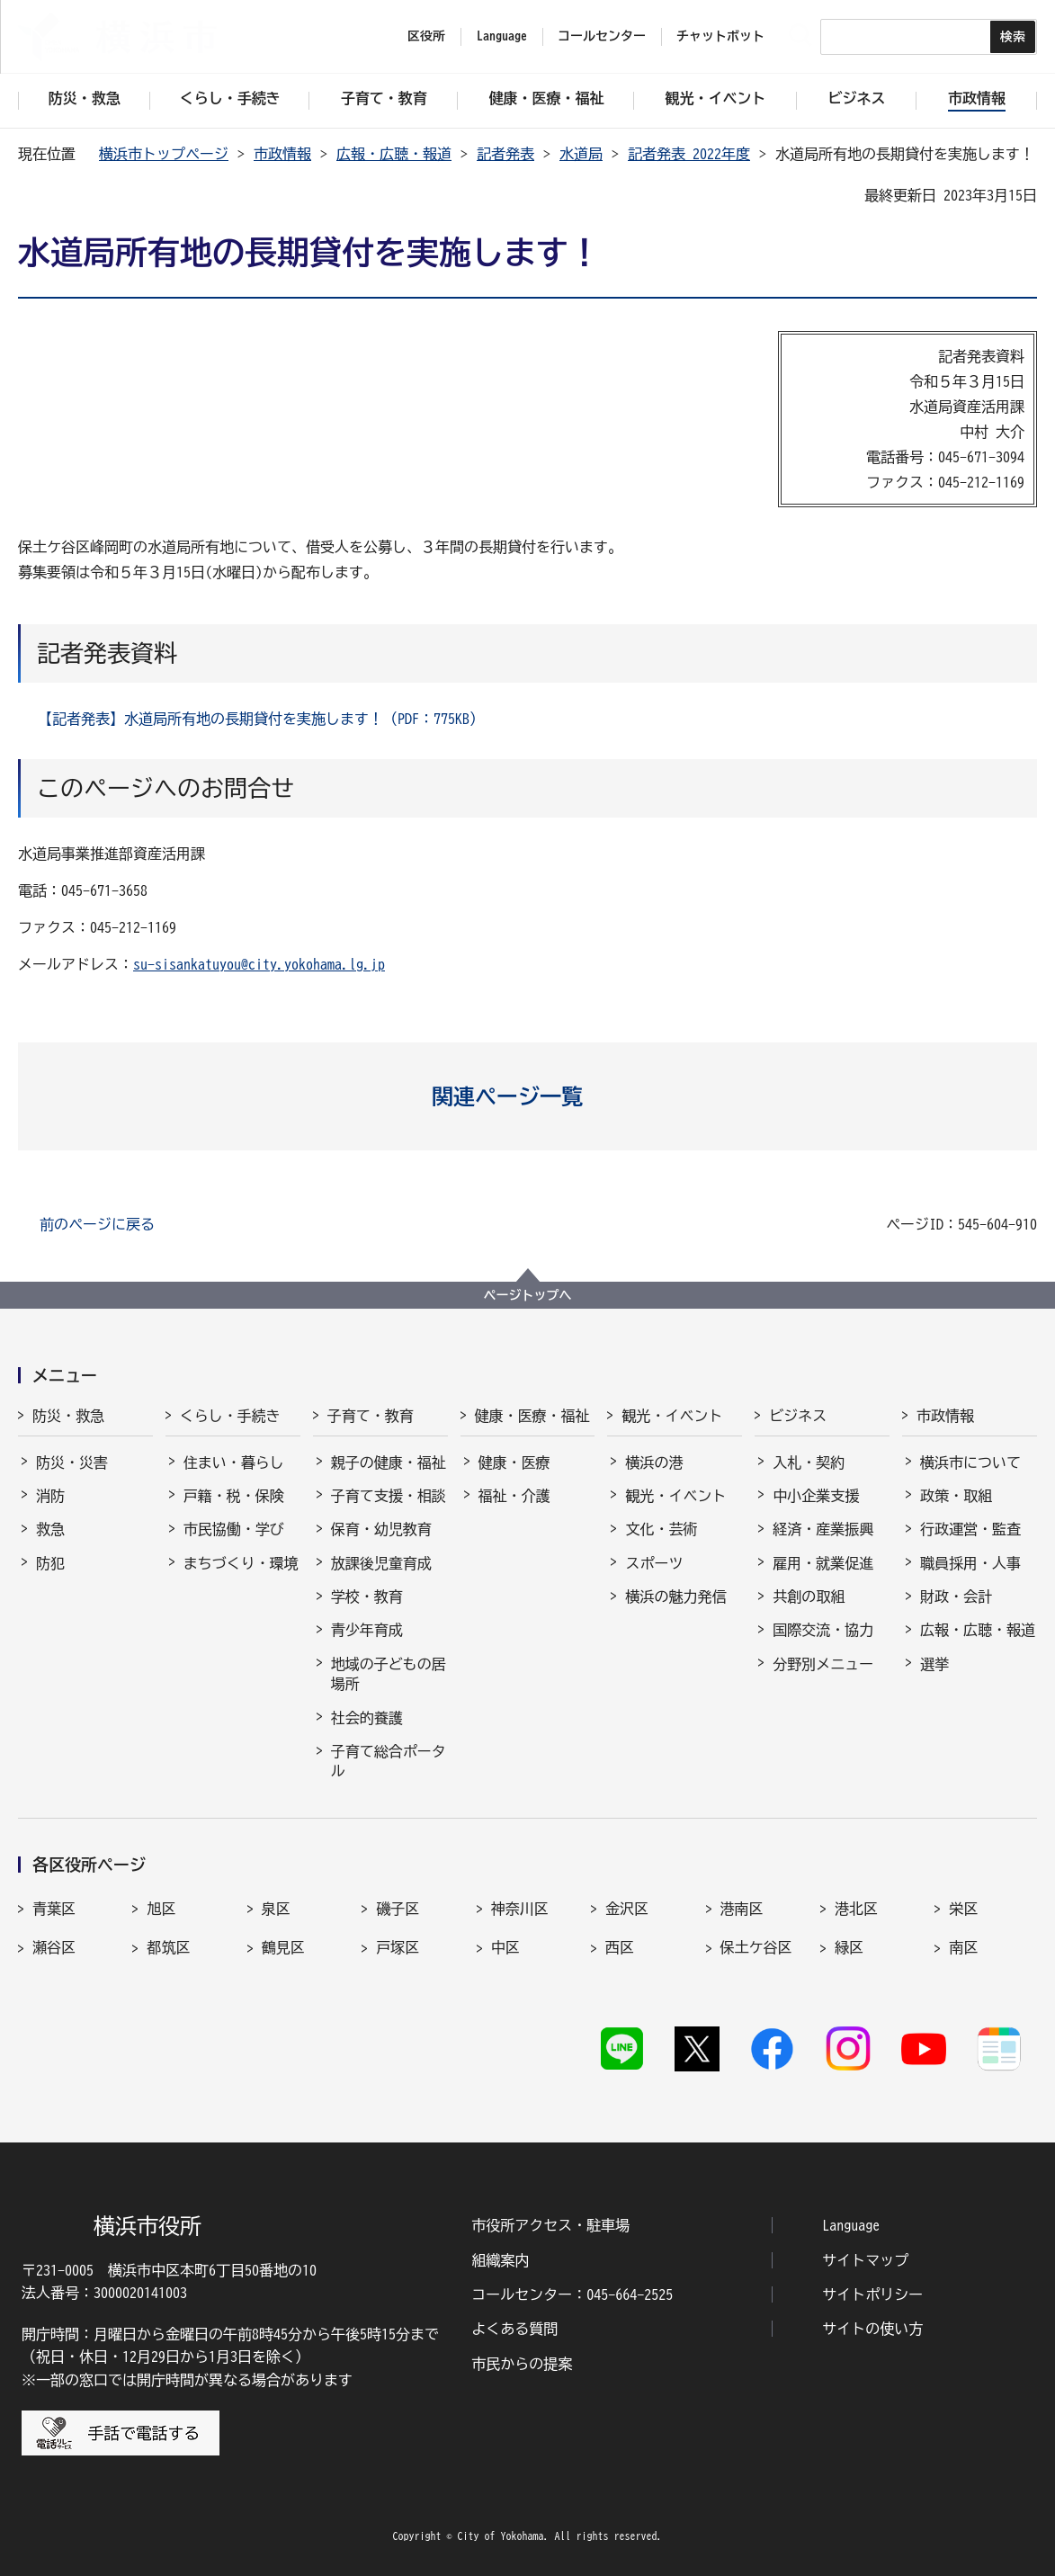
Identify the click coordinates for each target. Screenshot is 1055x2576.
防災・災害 (72, 1462)
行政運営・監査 (970, 1529)
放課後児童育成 (381, 1563)
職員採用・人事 (970, 1563)
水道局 (581, 154)
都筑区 (168, 1947)
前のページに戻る (97, 1224)
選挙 (934, 1664)
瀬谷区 (54, 1947)
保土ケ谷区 (756, 1947)
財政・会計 (956, 1596)
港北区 (856, 1908)
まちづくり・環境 (241, 1563)
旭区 (161, 1908)
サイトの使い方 (872, 2328)
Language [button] (502, 36)
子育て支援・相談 (388, 1496)
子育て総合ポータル (388, 1761)
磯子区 (397, 1908)
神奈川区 (520, 1908)
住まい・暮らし (233, 1462)
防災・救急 (68, 1416)
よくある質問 (514, 2328)
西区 (619, 1947)
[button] (527, 1096)
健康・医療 (514, 1462)
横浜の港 (654, 1462)
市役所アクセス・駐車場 (550, 2225)
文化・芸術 (661, 1529)
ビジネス (798, 1416)
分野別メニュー (823, 1664)
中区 (505, 1947)
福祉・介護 (514, 1496)
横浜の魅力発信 (675, 1596)
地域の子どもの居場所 (388, 1674)
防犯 (50, 1563)
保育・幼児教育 (381, 1529)
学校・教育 (367, 1596)
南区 (963, 1947)
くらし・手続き (230, 1416)
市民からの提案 (521, 2364)
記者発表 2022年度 (689, 154)
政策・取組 (956, 1496)
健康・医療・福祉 (532, 1416)
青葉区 (54, 1908)
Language (851, 2225)
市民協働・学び (233, 1529)
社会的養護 (367, 1718)
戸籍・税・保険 (233, 1496)
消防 (50, 1496)
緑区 (849, 1947)
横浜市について (970, 1462)
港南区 (742, 1908)
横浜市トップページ (163, 154)
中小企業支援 (816, 1496)
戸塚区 (397, 1947)
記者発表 (505, 154)
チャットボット (720, 36)
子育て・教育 (370, 1416)
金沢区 (626, 1908)
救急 (50, 1529)
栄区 (963, 1908)
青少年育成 (367, 1630)
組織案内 (500, 2260)
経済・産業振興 (823, 1529)
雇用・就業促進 (823, 1563)
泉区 (276, 1908)
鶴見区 (283, 1947)
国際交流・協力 (823, 1630)
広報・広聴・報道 (394, 154)
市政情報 (282, 154)
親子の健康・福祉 (388, 1462)
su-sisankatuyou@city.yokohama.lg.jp (259, 964)
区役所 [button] (426, 36)
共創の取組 (809, 1596)
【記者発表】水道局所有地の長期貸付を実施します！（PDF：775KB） (261, 718)
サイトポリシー (872, 2294)
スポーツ (654, 1563)
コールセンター (602, 36)
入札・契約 (809, 1462)
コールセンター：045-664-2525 (572, 2294)
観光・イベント (671, 1416)
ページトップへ (528, 1295)
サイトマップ (865, 2260)
